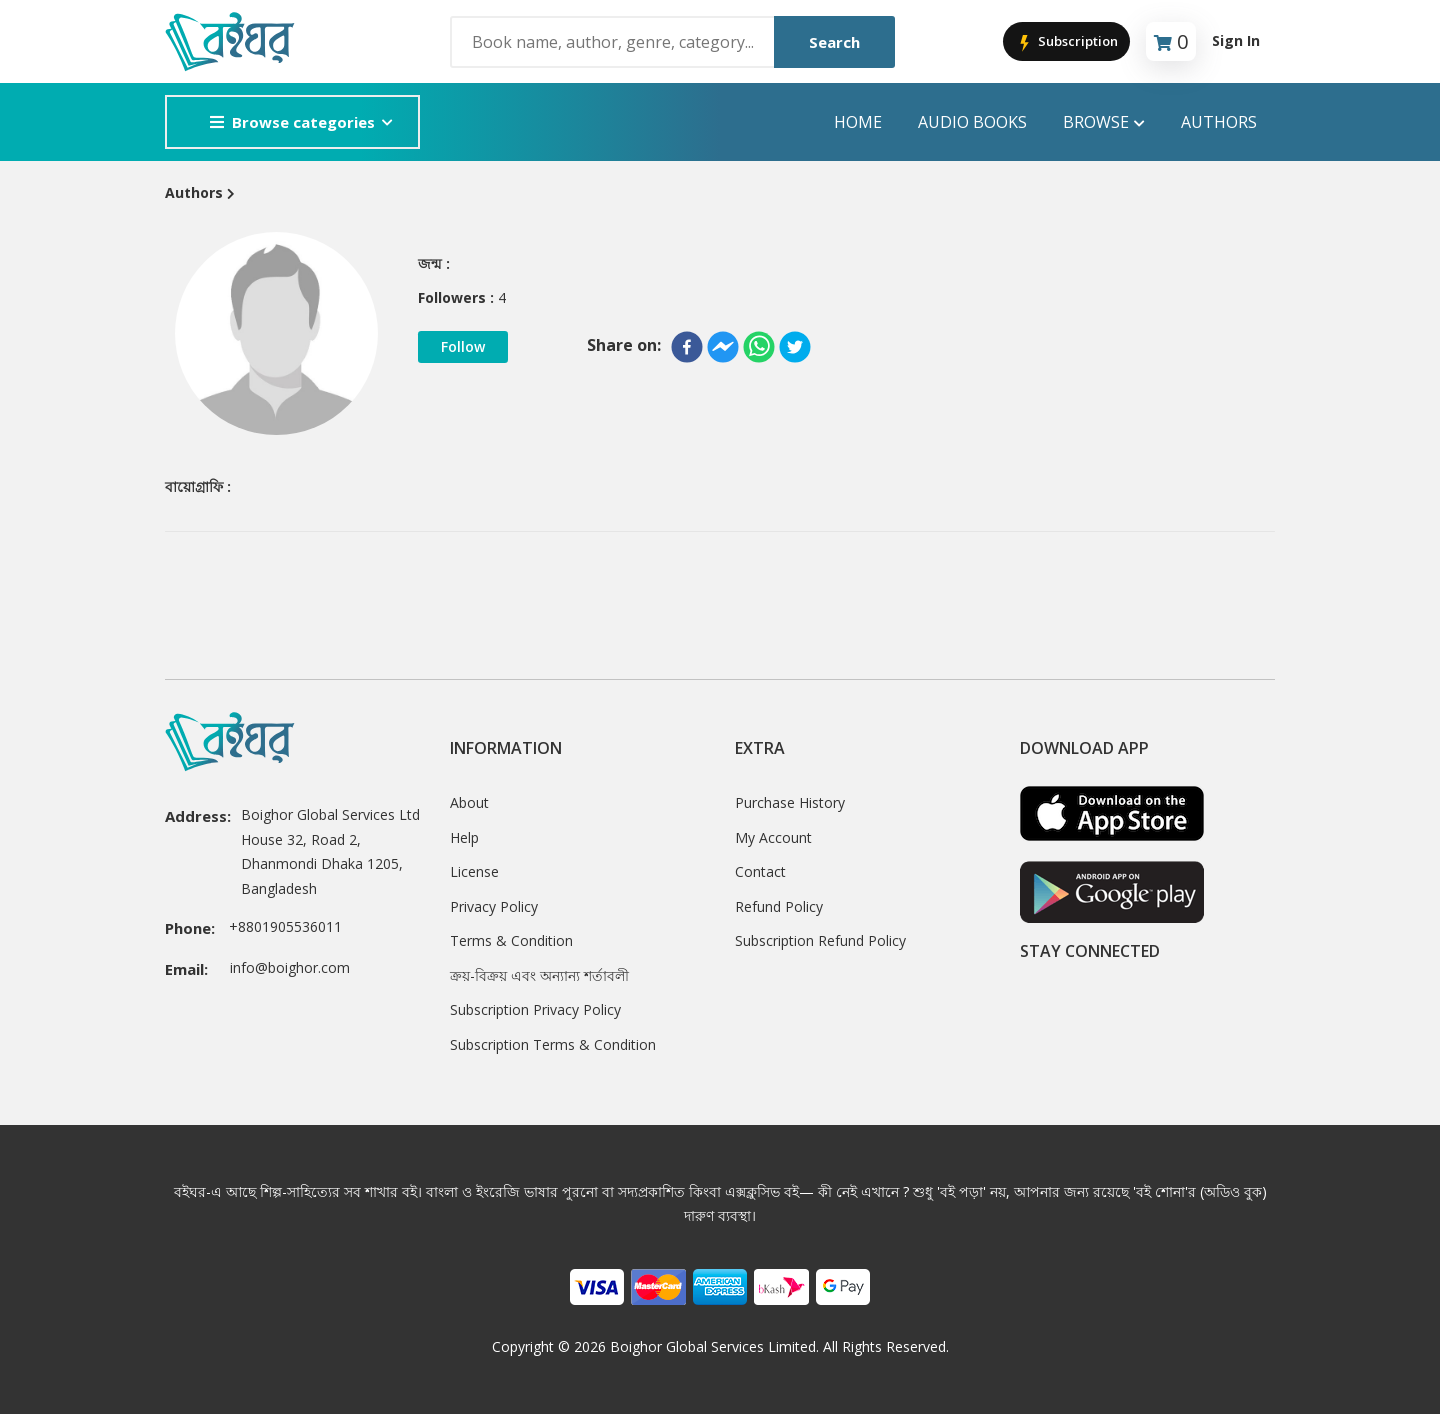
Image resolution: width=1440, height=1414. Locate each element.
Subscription (1066, 42)
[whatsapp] (759, 347)
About (469, 802)
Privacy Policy (494, 906)
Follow (463, 346)
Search (834, 42)
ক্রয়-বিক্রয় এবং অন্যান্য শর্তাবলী (539, 975)
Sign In (1236, 40)
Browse (1104, 122)
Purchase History (790, 802)
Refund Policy (779, 906)
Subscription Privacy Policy (535, 1009)
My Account (773, 837)
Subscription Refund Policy (820, 940)
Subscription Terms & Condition (553, 1044)
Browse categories (292, 122)
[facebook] (687, 347)
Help (464, 837)
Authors (1219, 122)
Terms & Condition (511, 940)
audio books (972, 122)
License (474, 871)
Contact (760, 871)
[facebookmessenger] (723, 347)
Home (858, 122)
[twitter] (795, 347)
